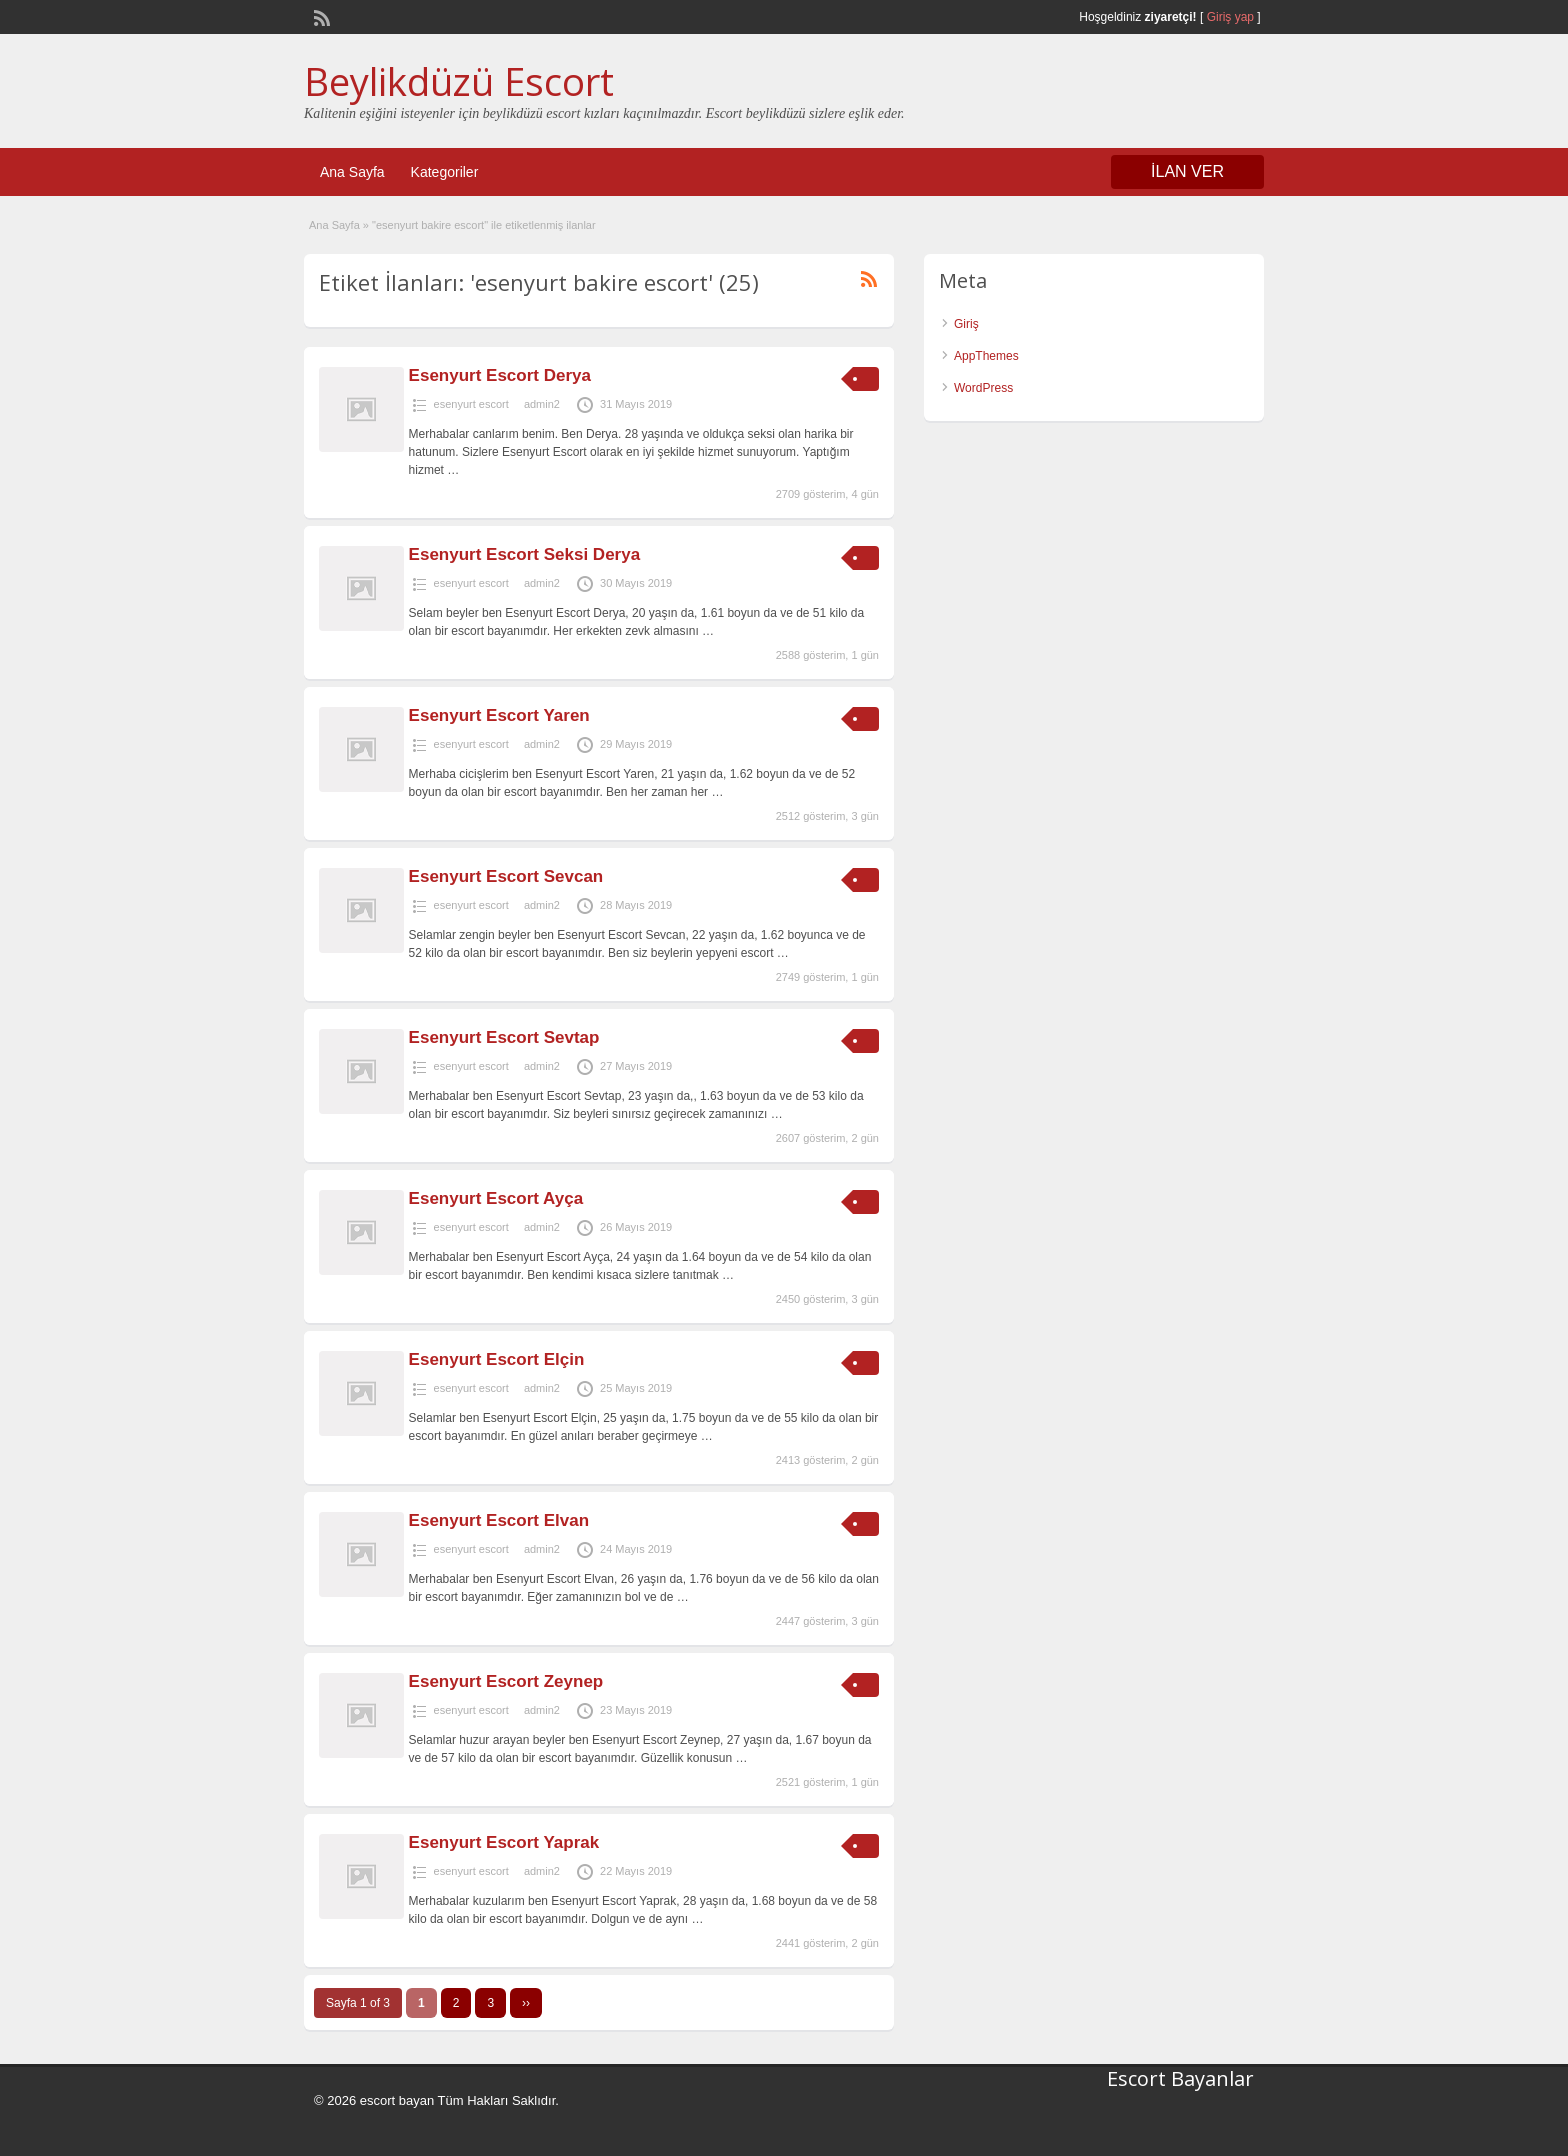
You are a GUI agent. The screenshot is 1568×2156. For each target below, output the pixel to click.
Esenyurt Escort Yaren (499, 715)
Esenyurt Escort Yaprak (504, 1842)
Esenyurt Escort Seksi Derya (525, 554)
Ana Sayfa (352, 172)
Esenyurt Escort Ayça (496, 1198)
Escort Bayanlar (1180, 2078)
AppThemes (986, 356)
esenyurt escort (471, 404)
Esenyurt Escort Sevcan (506, 876)
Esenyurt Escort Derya (500, 375)
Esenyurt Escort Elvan (499, 1520)
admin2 (542, 404)
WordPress (983, 388)
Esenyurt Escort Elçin (497, 1359)
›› (526, 2003)
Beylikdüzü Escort (459, 81)
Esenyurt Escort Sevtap (504, 1037)
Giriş (966, 324)
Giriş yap (1230, 17)
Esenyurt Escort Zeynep (506, 1681)
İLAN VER (1187, 171)
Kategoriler (445, 172)
